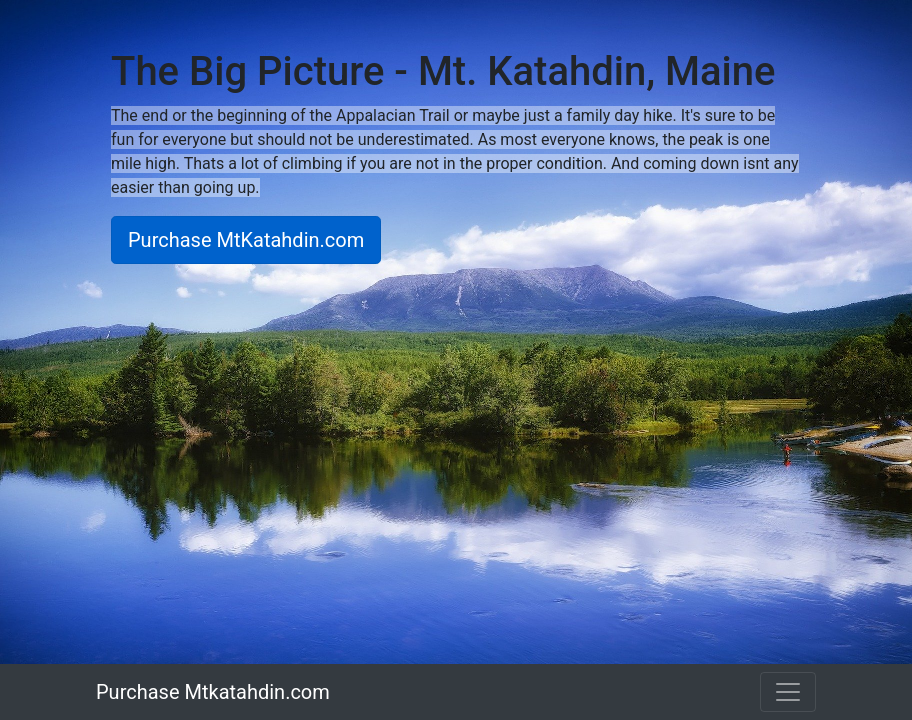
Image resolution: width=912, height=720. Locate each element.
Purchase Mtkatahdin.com (213, 692)
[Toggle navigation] (788, 692)
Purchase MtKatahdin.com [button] (246, 240)
